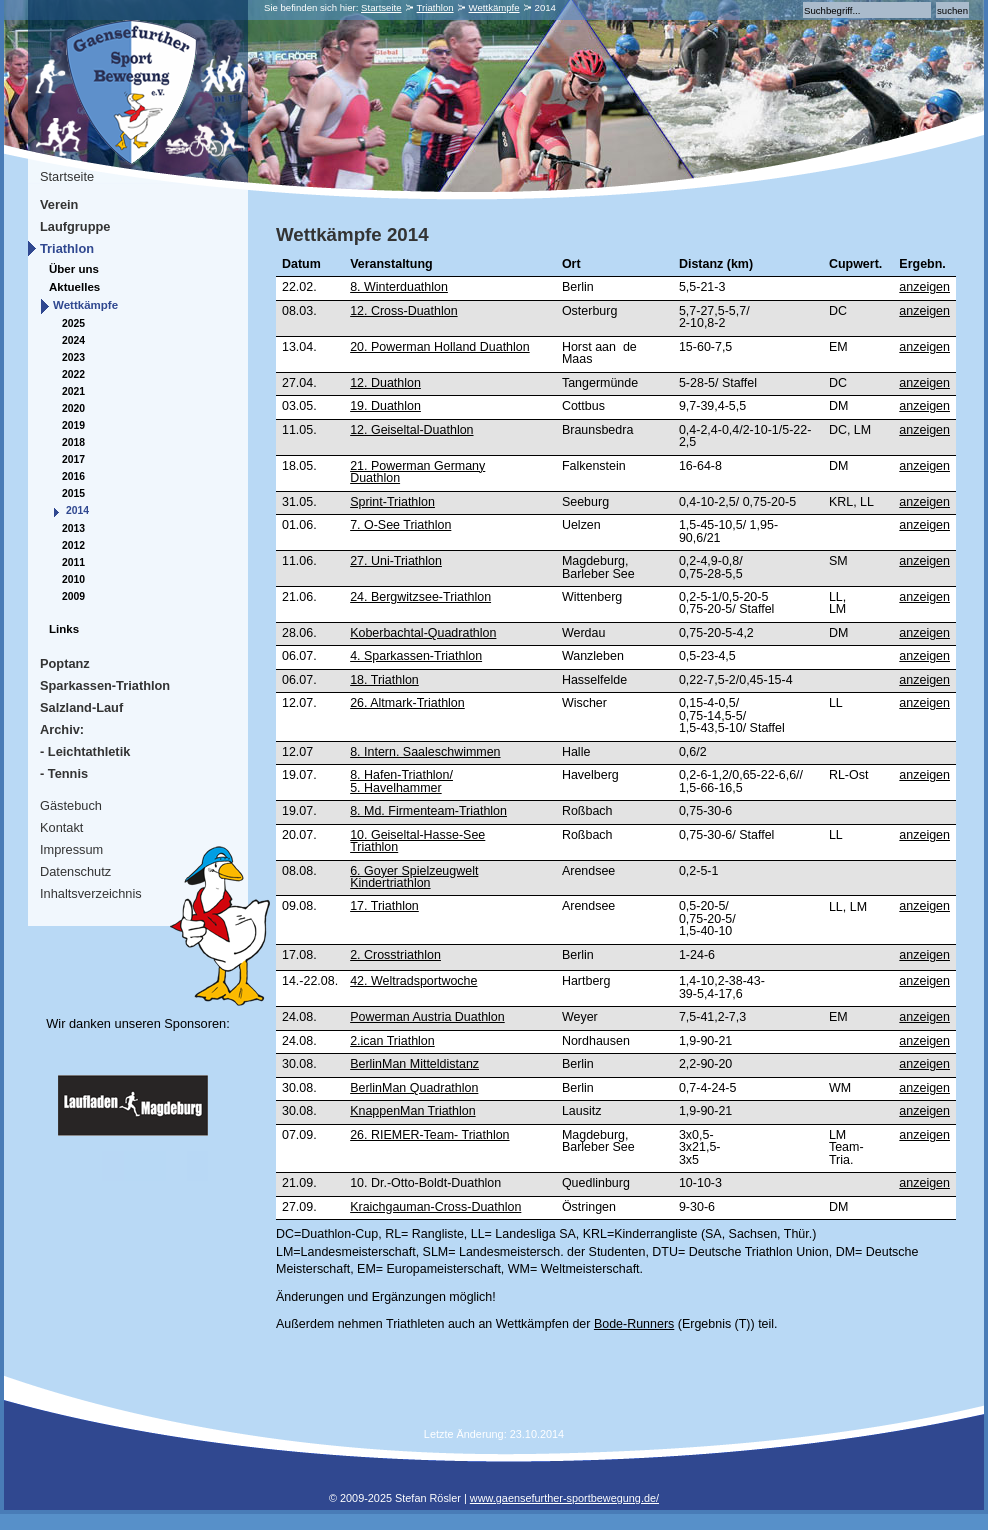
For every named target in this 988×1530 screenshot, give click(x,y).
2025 (73, 323)
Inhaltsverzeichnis (91, 893)
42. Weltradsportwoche (413, 981)
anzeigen (924, 287)
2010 (73, 579)
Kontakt (61, 827)
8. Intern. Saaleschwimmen (425, 752)
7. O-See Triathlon (400, 525)
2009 (73, 596)
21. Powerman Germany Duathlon (417, 472)
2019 (73, 425)
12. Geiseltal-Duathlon (411, 430)
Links (64, 629)
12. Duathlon (385, 383)
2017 (73, 459)
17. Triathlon (384, 906)
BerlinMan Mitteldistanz (414, 1064)
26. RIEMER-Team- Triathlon (429, 1135)
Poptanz (65, 663)
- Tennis (64, 773)
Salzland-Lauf (81, 707)
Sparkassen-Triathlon (105, 685)
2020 (73, 408)
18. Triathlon (384, 680)
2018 (73, 442)
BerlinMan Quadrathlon (414, 1088)
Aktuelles (74, 287)
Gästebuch (71, 805)
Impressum (71, 849)
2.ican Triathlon (392, 1041)
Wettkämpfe (494, 7)
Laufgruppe (75, 226)
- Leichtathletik (85, 751)
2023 (73, 357)
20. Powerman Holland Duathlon (440, 347)
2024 (73, 340)
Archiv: (62, 729)
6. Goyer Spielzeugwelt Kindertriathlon (414, 877)
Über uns (74, 269)
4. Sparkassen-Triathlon (416, 656)
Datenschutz (75, 871)
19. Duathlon (385, 406)
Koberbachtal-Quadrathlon (423, 633)
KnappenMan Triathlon (412, 1111)
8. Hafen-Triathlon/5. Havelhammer (401, 781)
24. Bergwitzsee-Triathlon (420, 597)
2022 (73, 374)
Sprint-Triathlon (392, 502)
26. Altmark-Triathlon (407, 703)
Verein (59, 204)
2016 (73, 476)
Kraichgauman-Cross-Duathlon (435, 1207)
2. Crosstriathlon (395, 955)
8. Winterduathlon (399, 287)
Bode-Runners (634, 1324)
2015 (73, 493)
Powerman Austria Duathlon (427, 1017)
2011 (73, 562)
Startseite (381, 7)
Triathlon (435, 7)
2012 (73, 545)
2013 (73, 528)
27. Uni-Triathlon (396, 561)
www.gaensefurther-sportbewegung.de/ (564, 1498)
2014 (77, 510)
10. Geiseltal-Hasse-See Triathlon (417, 841)
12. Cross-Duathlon (403, 311)
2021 (73, 391)
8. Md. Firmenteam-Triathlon (428, 811)
